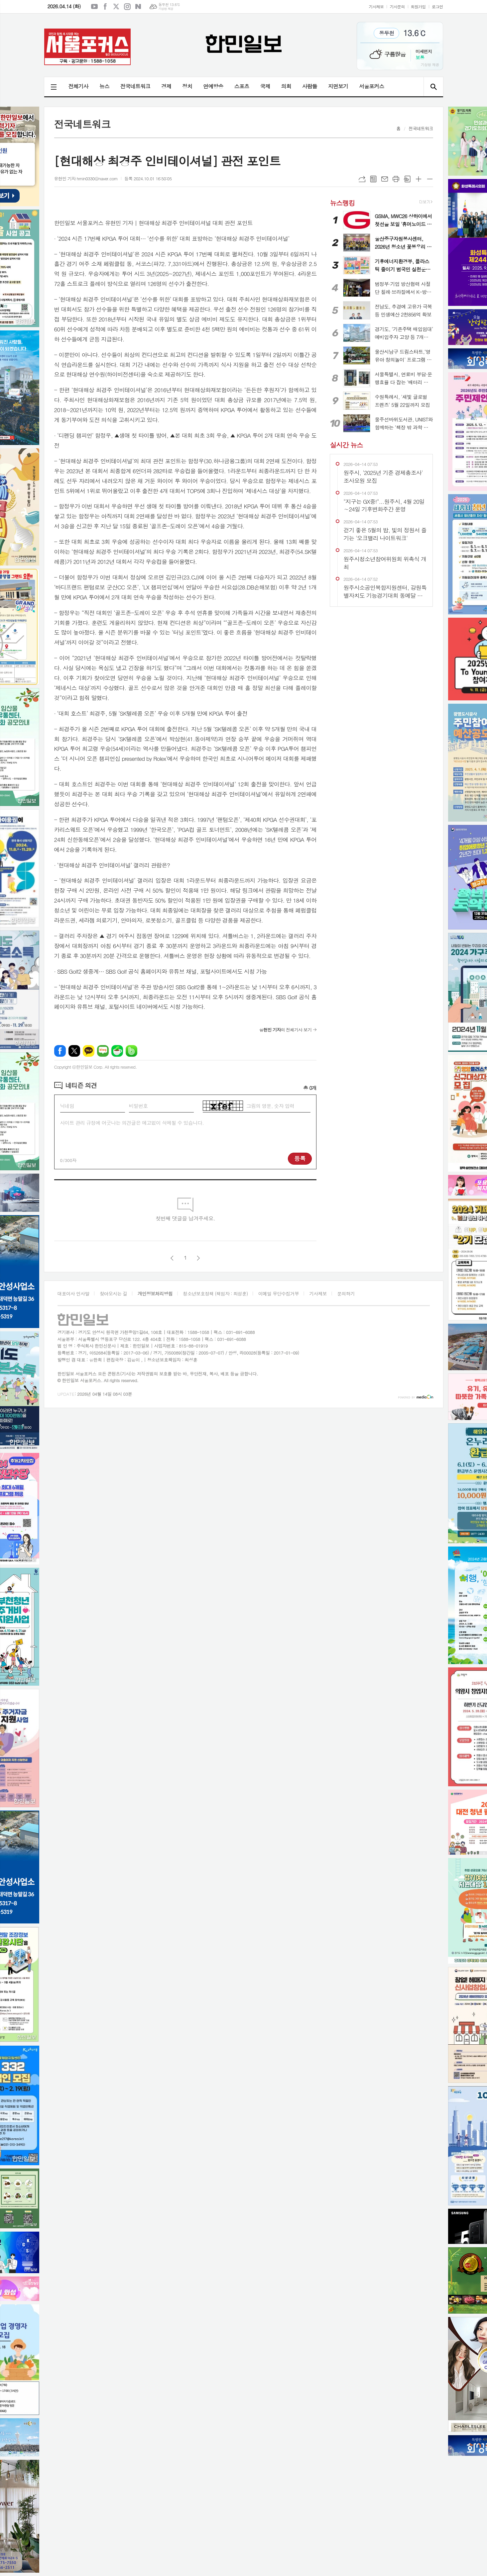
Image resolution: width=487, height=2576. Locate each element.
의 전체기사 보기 (285, 1029)
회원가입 (418, 6)
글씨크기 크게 (418, 179)
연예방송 (213, 86)
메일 (384, 179)
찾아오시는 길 (113, 1293)
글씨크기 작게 (429, 179)
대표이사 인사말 (73, 1293)
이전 (172, 1258)
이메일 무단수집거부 (278, 1293)
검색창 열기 (433, 86)
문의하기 (346, 1293)
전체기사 (78, 86)
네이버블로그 (138, 7)
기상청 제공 (165, 9)
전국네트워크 (135, 86)
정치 (187, 86)
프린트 (396, 179)
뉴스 (104, 86)
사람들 (309, 86)
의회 (286, 86)
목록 (373, 179)
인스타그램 (127, 7)
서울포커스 (371, 86)
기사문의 (397, 6)
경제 (166, 86)
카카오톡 (88, 1051)
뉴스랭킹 (342, 202)
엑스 (116, 7)
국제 (265, 86)
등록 (299, 1158)
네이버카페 (117, 1051)
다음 (198, 1258)
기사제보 (376, 6)
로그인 (437, 6)
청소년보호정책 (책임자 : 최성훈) (215, 1293)
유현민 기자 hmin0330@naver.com (86, 178)
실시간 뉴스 (346, 445)
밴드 (131, 1051)
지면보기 (338, 86)
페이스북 (105, 7)
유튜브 (94, 7)
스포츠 (241, 86)
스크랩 (407, 179)
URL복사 (362, 179)
